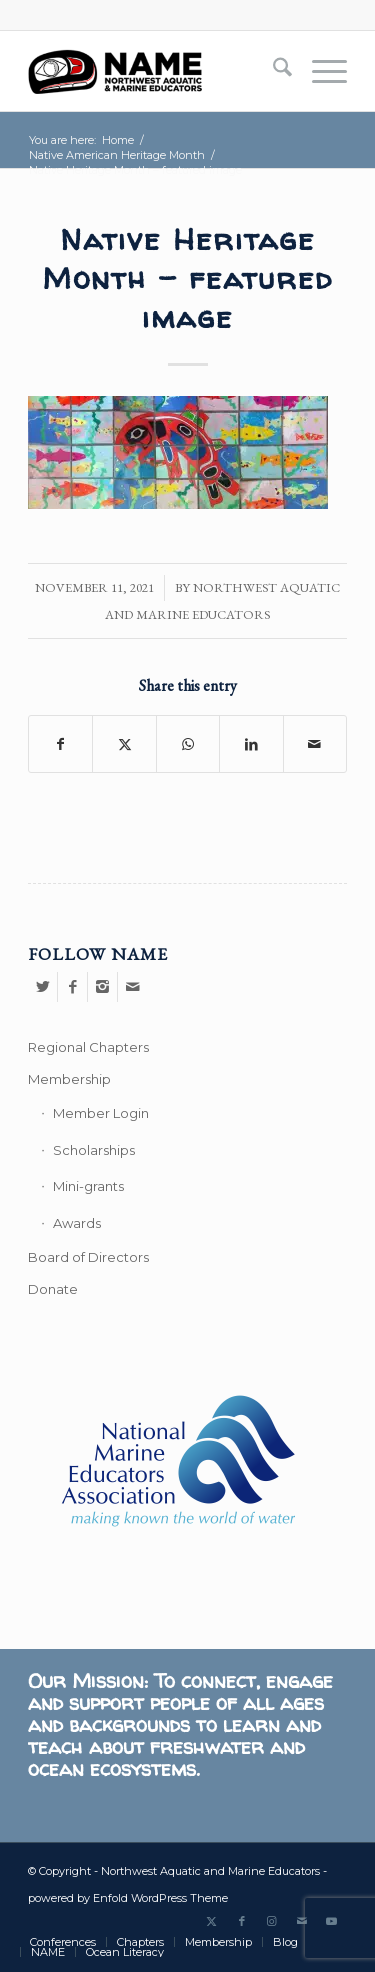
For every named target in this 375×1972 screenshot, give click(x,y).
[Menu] (319, 71)
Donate (53, 1289)
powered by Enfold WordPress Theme (128, 1898)
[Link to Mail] (302, 1921)
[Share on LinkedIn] (251, 744)
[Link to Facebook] (242, 1921)
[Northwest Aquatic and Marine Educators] (155, 71)
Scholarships (94, 1150)
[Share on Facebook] (60, 744)
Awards (77, 1223)
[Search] (272, 71)
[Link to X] (212, 1921)
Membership (69, 1079)
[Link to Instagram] (272, 1921)
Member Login (101, 1113)
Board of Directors (88, 1257)
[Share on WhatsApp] (188, 744)
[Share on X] (124, 744)
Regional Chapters (88, 1047)
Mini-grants (88, 1186)
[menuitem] (272, 71)
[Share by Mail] (315, 744)
